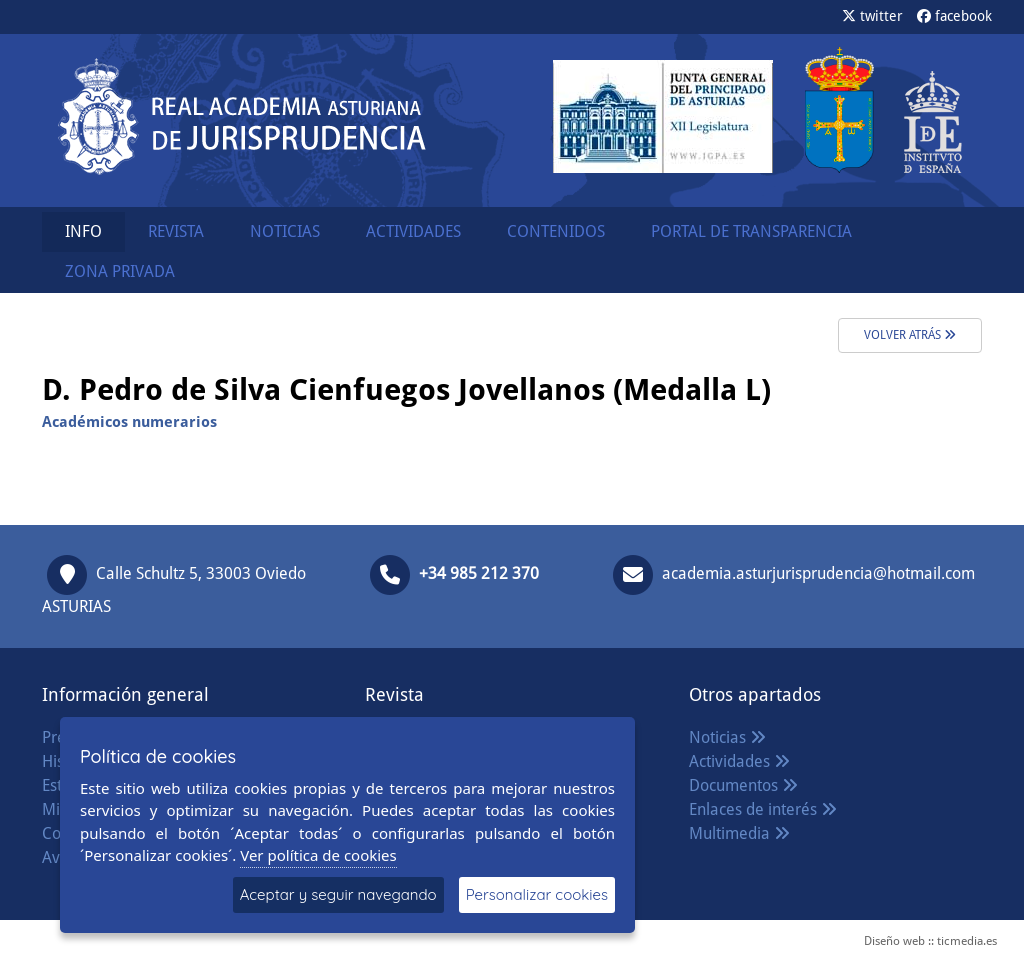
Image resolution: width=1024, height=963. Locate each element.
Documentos (743, 785)
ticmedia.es (967, 941)
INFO (83, 231)
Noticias (727, 737)
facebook (954, 16)
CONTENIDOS (556, 231)
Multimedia (739, 833)
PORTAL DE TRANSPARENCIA (751, 231)
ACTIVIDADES (413, 231)
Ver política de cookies (318, 855)
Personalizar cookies (537, 894)
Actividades (739, 761)
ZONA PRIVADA (120, 271)
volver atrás (910, 335)
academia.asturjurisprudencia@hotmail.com (818, 573)
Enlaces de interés (763, 809)
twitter (872, 16)
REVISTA (176, 231)
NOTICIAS (285, 231)
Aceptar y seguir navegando (338, 894)
